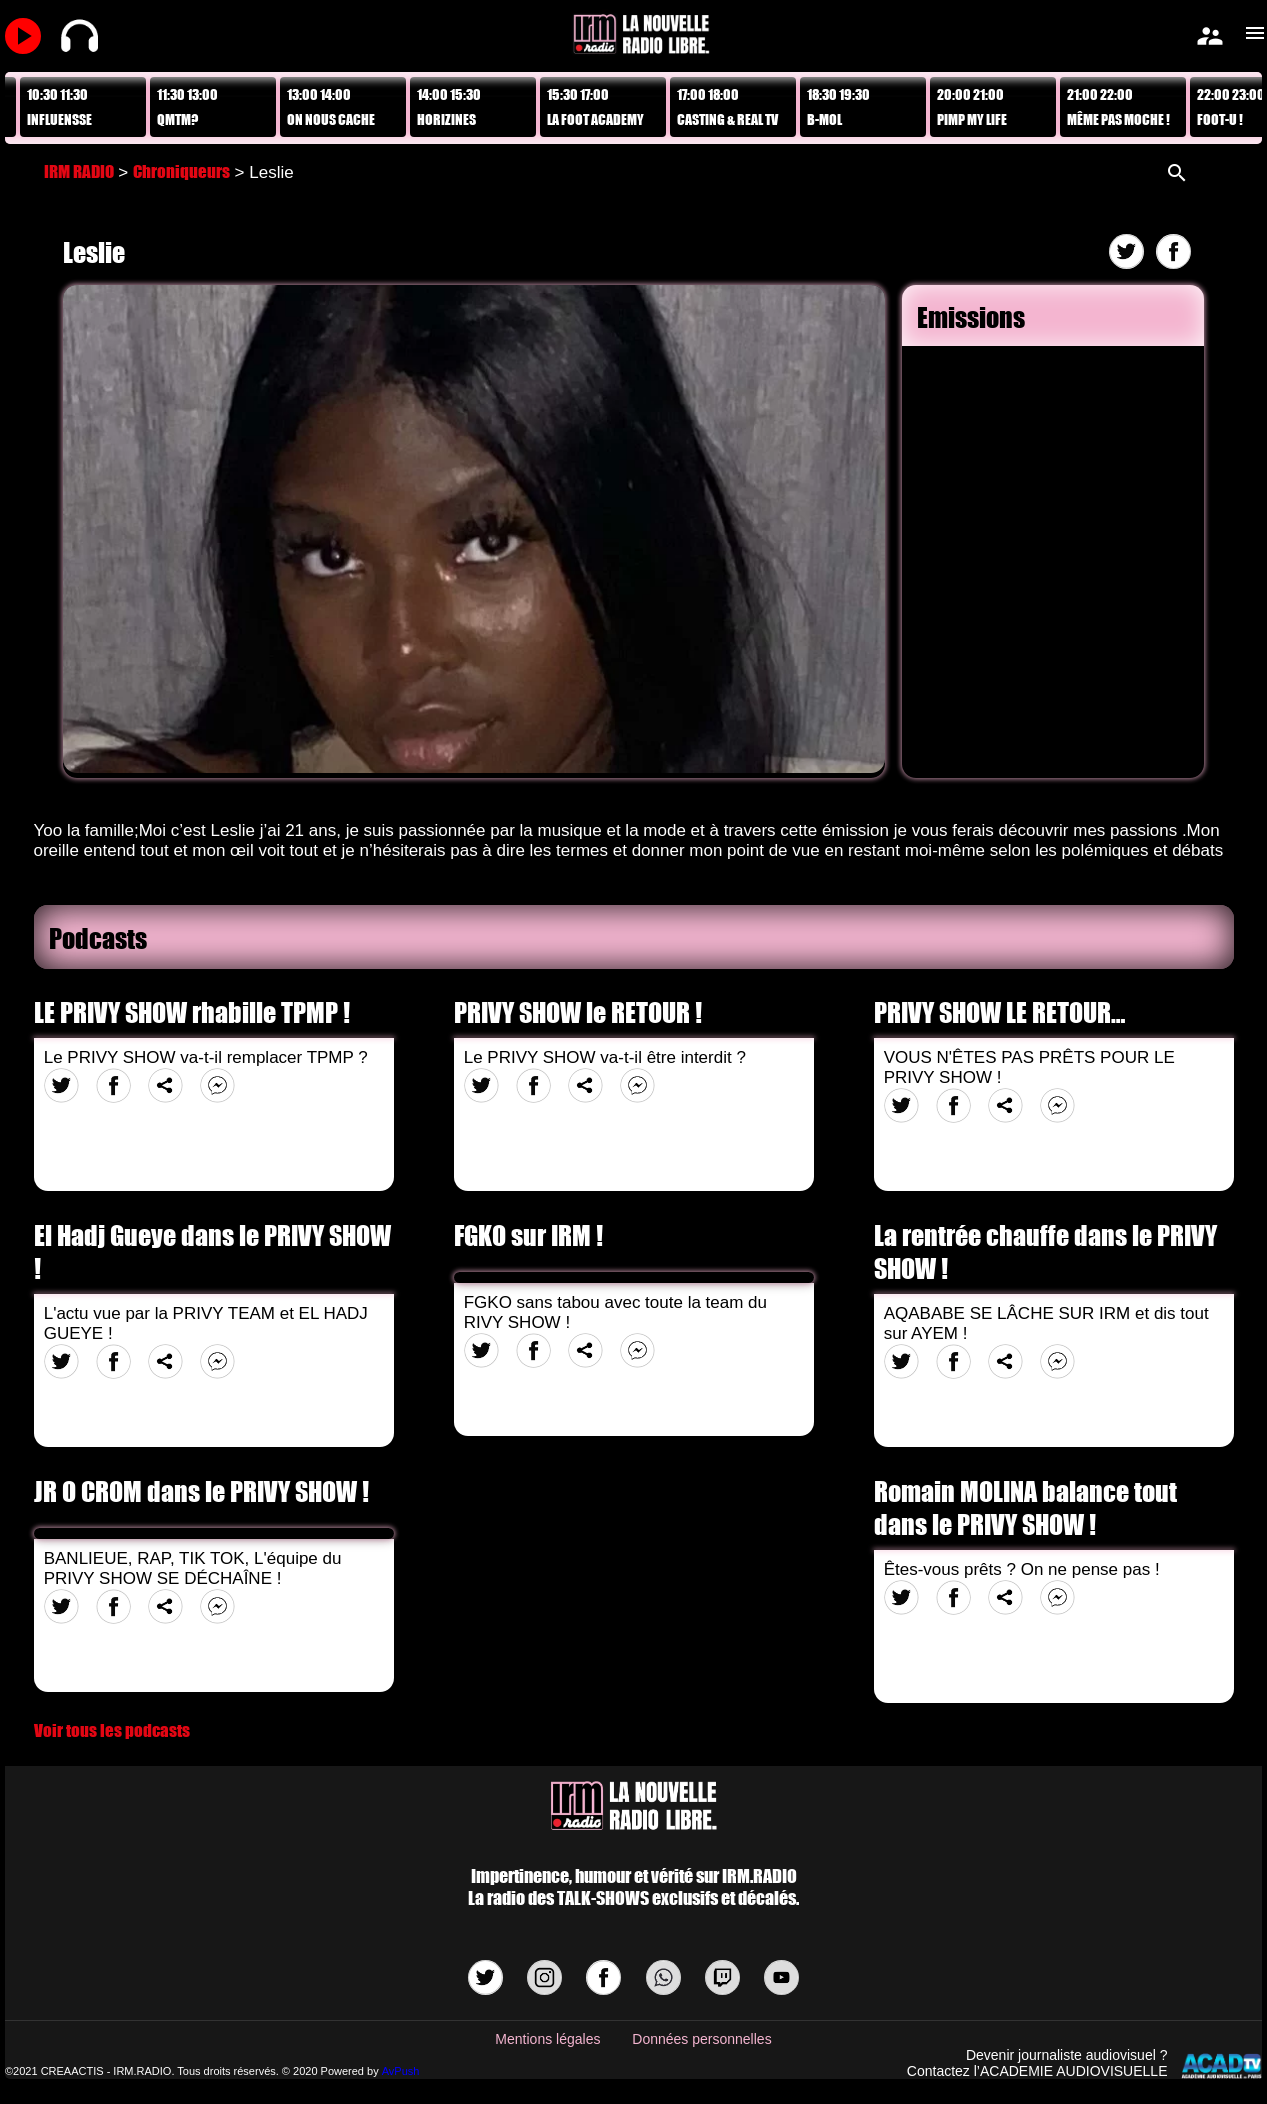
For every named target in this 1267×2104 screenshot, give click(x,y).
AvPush (401, 2071)
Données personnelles (701, 2039)
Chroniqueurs (181, 171)
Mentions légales (547, 2039)
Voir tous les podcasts (112, 1730)
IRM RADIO (79, 171)
